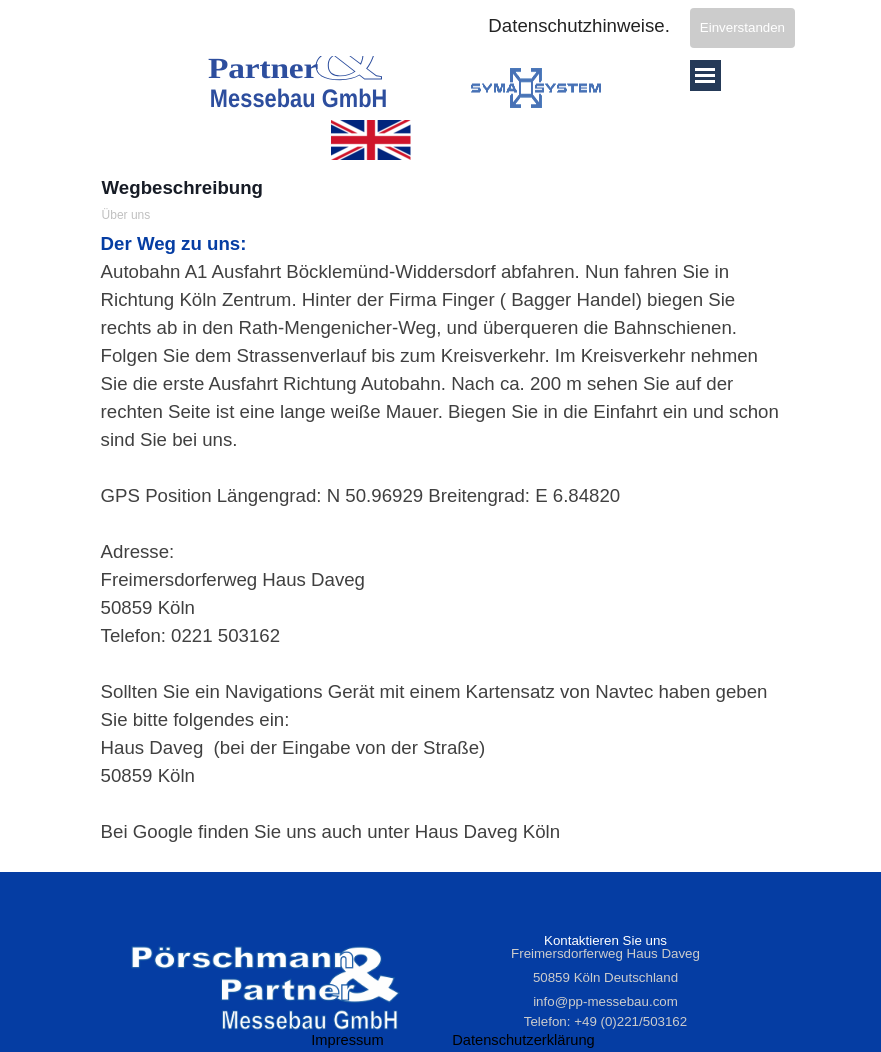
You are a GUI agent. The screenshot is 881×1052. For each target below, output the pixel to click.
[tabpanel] (441, 538)
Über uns (126, 215)
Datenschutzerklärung (523, 1040)
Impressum (347, 1040)
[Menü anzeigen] (705, 75)
